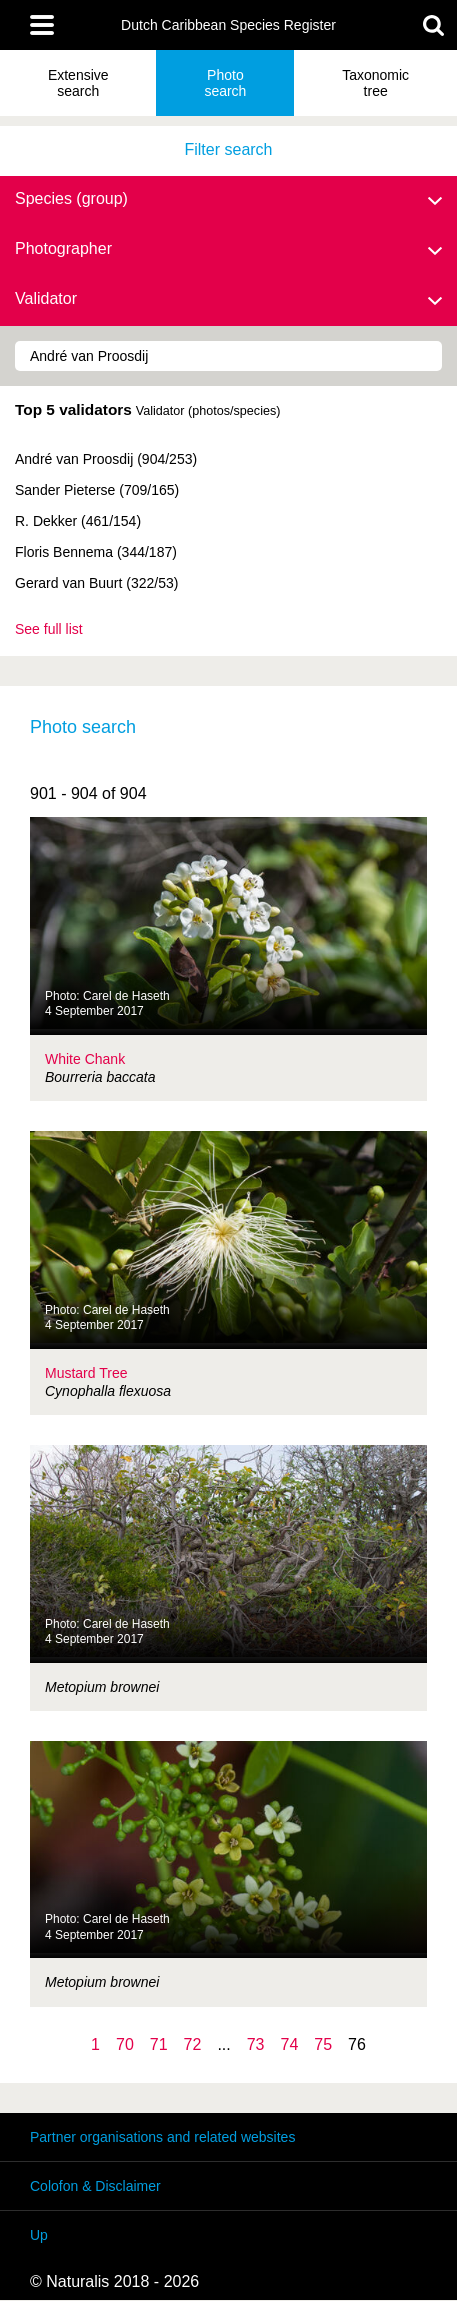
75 (323, 2044)
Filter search (228, 149)
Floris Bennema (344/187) (96, 552)
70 (125, 2044)
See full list (49, 629)
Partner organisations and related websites (162, 2137)
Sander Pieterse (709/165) (97, 490)
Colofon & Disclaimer (95, 2186)
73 (256, 2044)
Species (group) (228, 200)
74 (290, 2044)
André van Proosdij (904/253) (106, 459)
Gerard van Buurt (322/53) (96, 583)
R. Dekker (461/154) (78, 521)
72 (193, 2044)
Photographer (228, 250)
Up (39, 2235)
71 (159, 2044)
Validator (228, 300)
